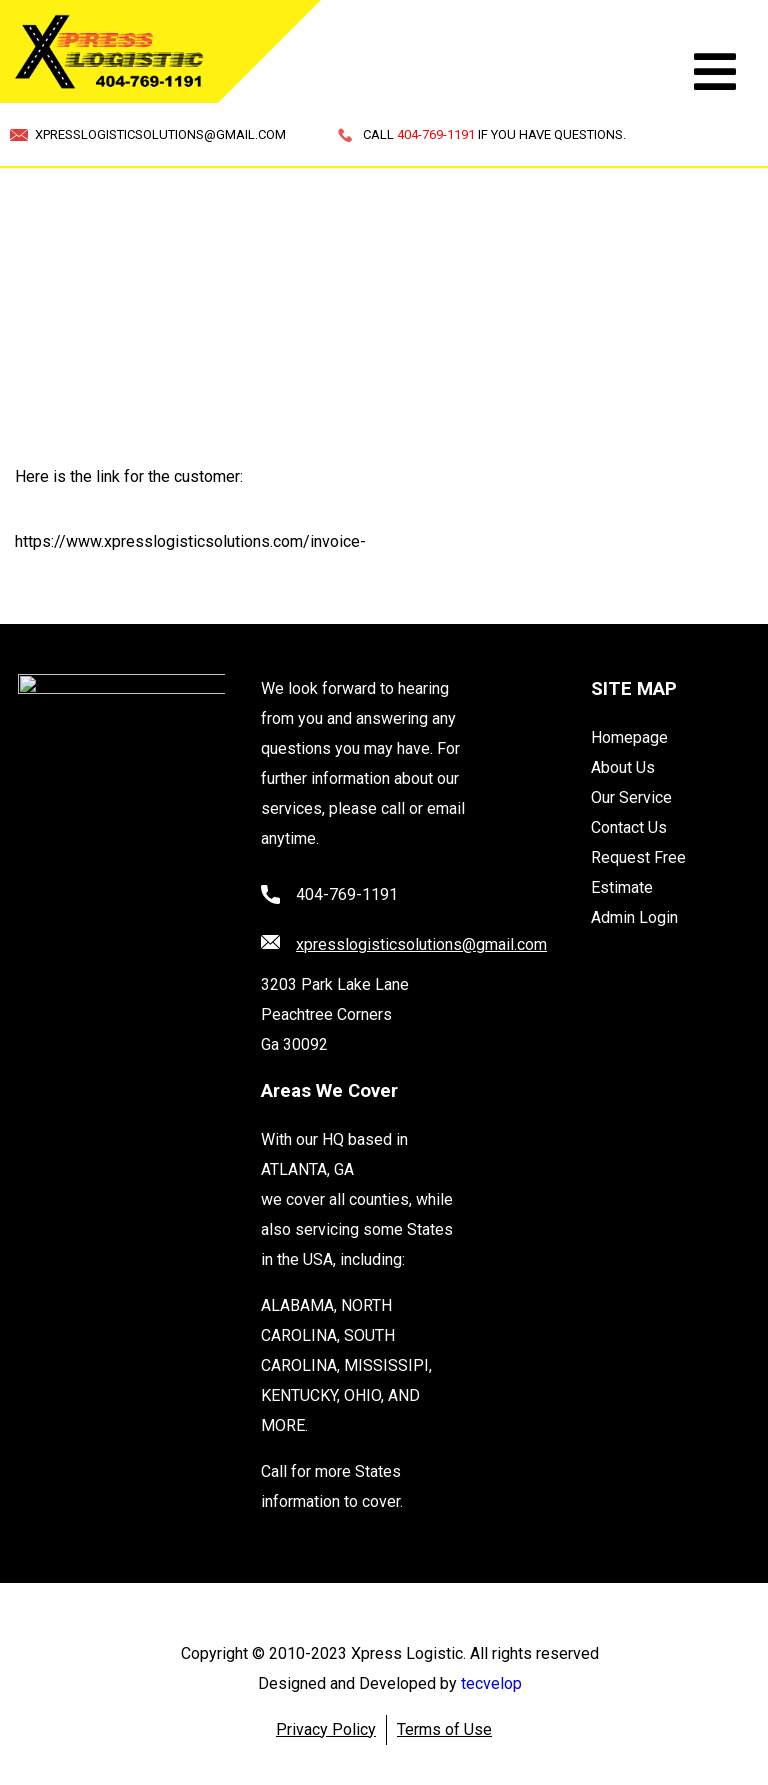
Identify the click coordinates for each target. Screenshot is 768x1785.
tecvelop (491, 1683)
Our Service (631, 797)
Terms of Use (444, 1729)
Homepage (629, 737)
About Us (623, 767)
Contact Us (629, 827)
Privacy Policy (326, 1729)
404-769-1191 (347, 894)
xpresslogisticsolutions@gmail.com (421, 944)
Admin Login (634, 917)
